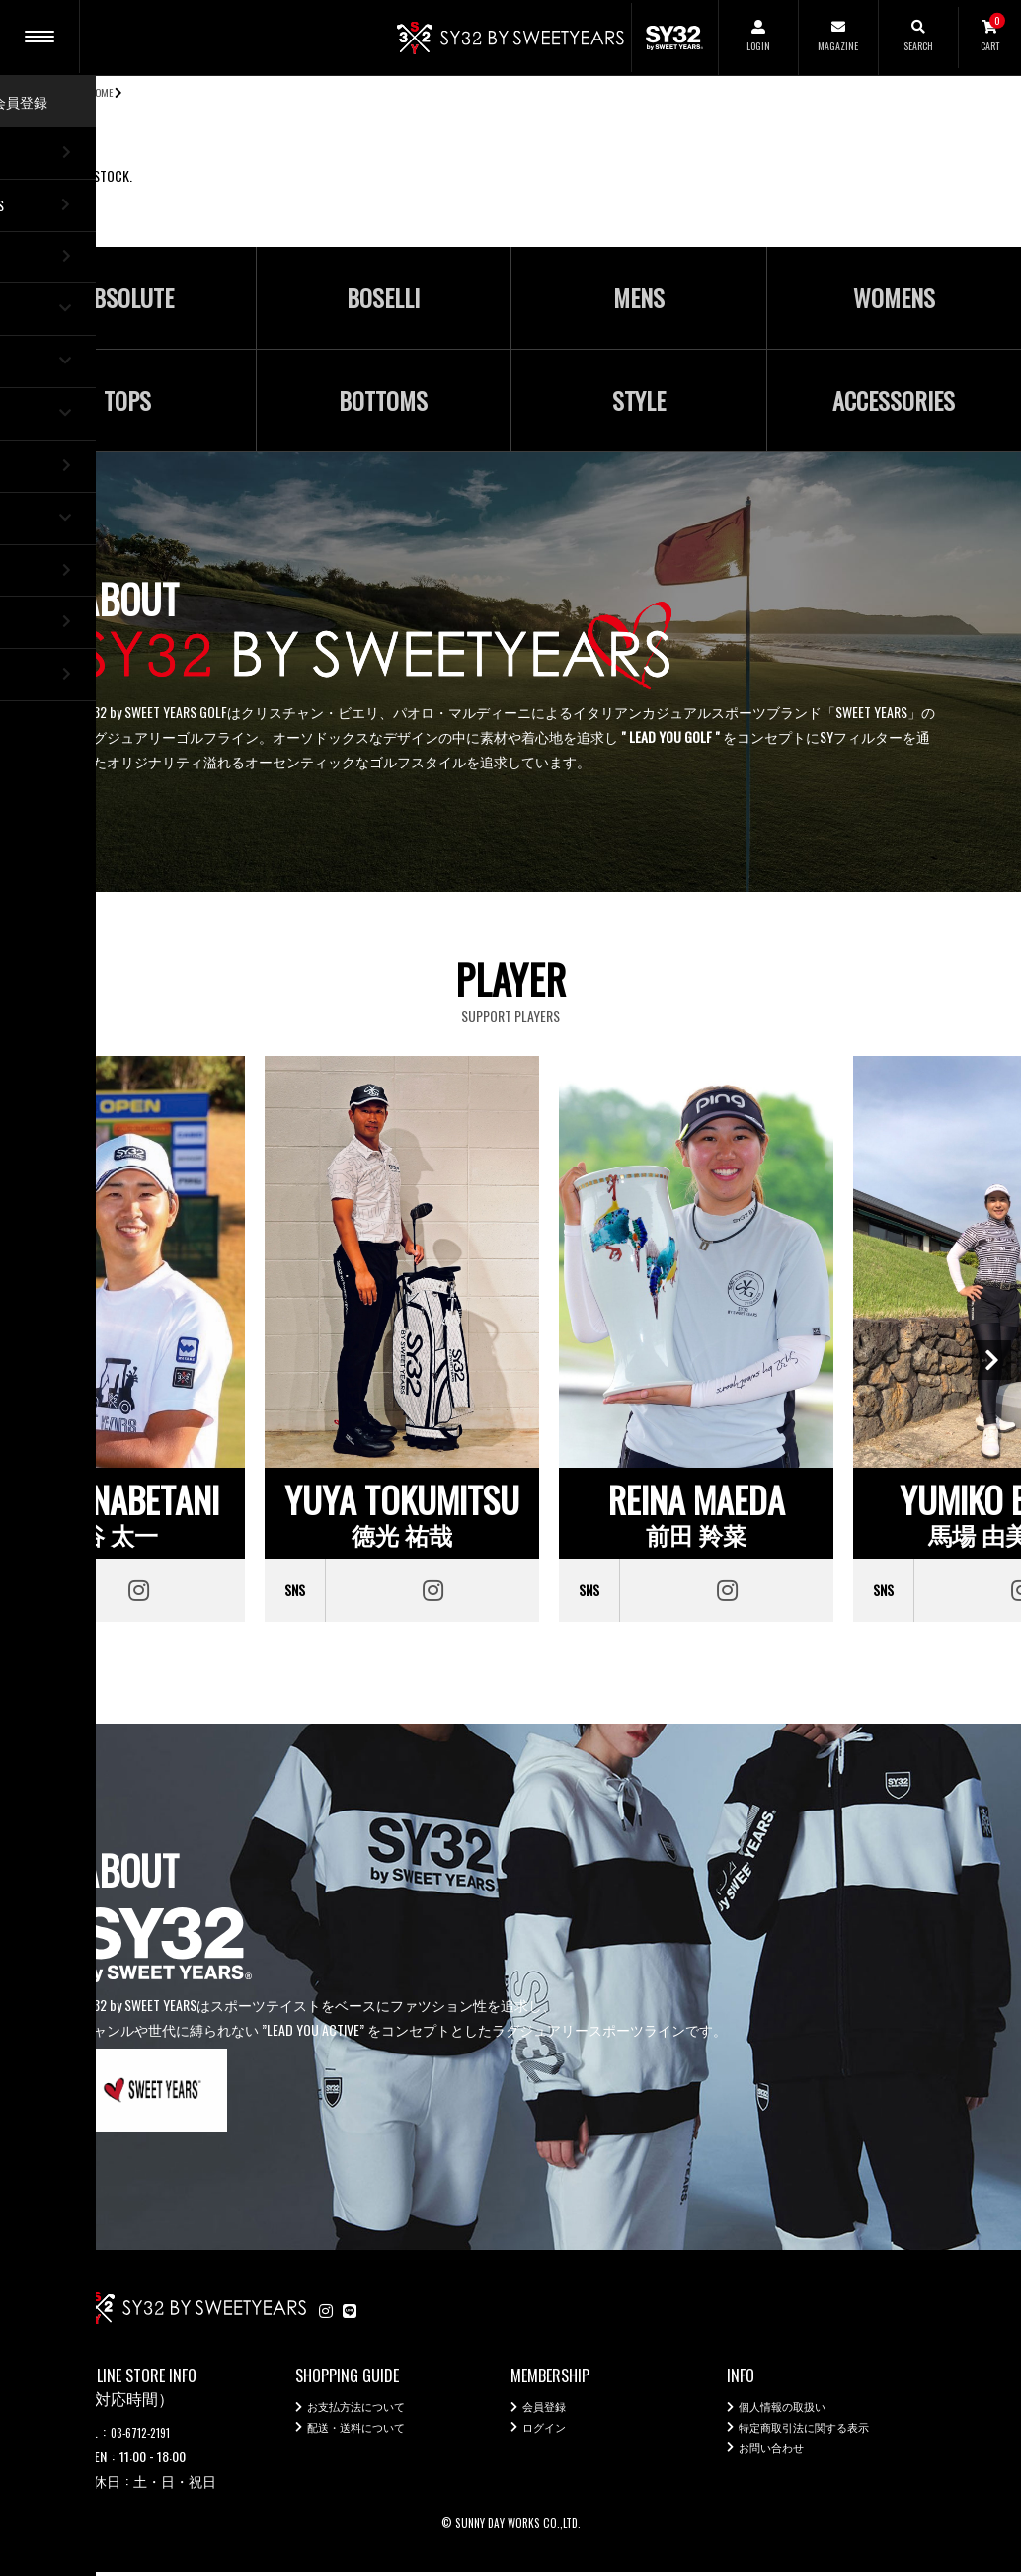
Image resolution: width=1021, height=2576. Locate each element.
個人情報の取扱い (794, 2412)
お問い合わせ (780, 2462)
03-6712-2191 (147, 2434)
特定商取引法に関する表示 (821, 2437)
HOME (102, 91)
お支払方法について (369, 2412)
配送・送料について (369, 2437)
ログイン (550, 2437)
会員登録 (550, 2412)
